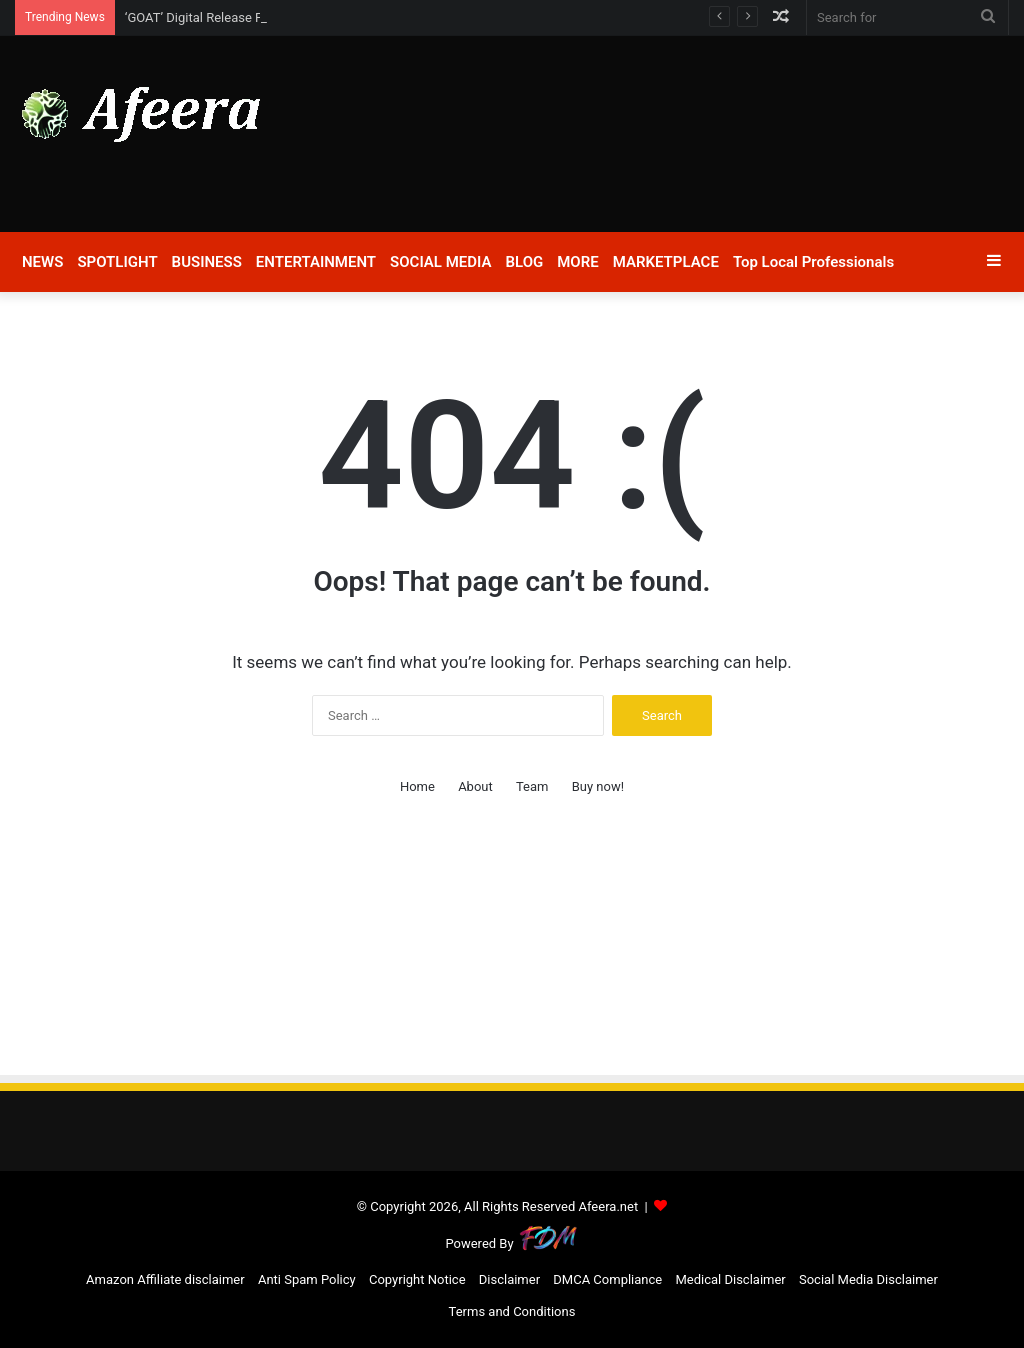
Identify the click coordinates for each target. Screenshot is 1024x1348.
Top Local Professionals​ (813, 262)
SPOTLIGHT (117, 262)
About (475, 786)
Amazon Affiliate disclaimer (165, 1279)
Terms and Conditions (512, 1311)
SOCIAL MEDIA (440, 262)
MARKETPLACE (666, 262)
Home (417, 786)
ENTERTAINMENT (316, 262)
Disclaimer (509, 1279)
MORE (577, 262)
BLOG (525, 262)
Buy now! (598, 786)
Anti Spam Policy (307, 1279)
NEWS (42, 262)
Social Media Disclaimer (868, 1279)
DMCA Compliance (607, 1279)
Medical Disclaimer (730, 1279)
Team (532, 786)
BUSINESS (207, 262)
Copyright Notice (417, 1279)
